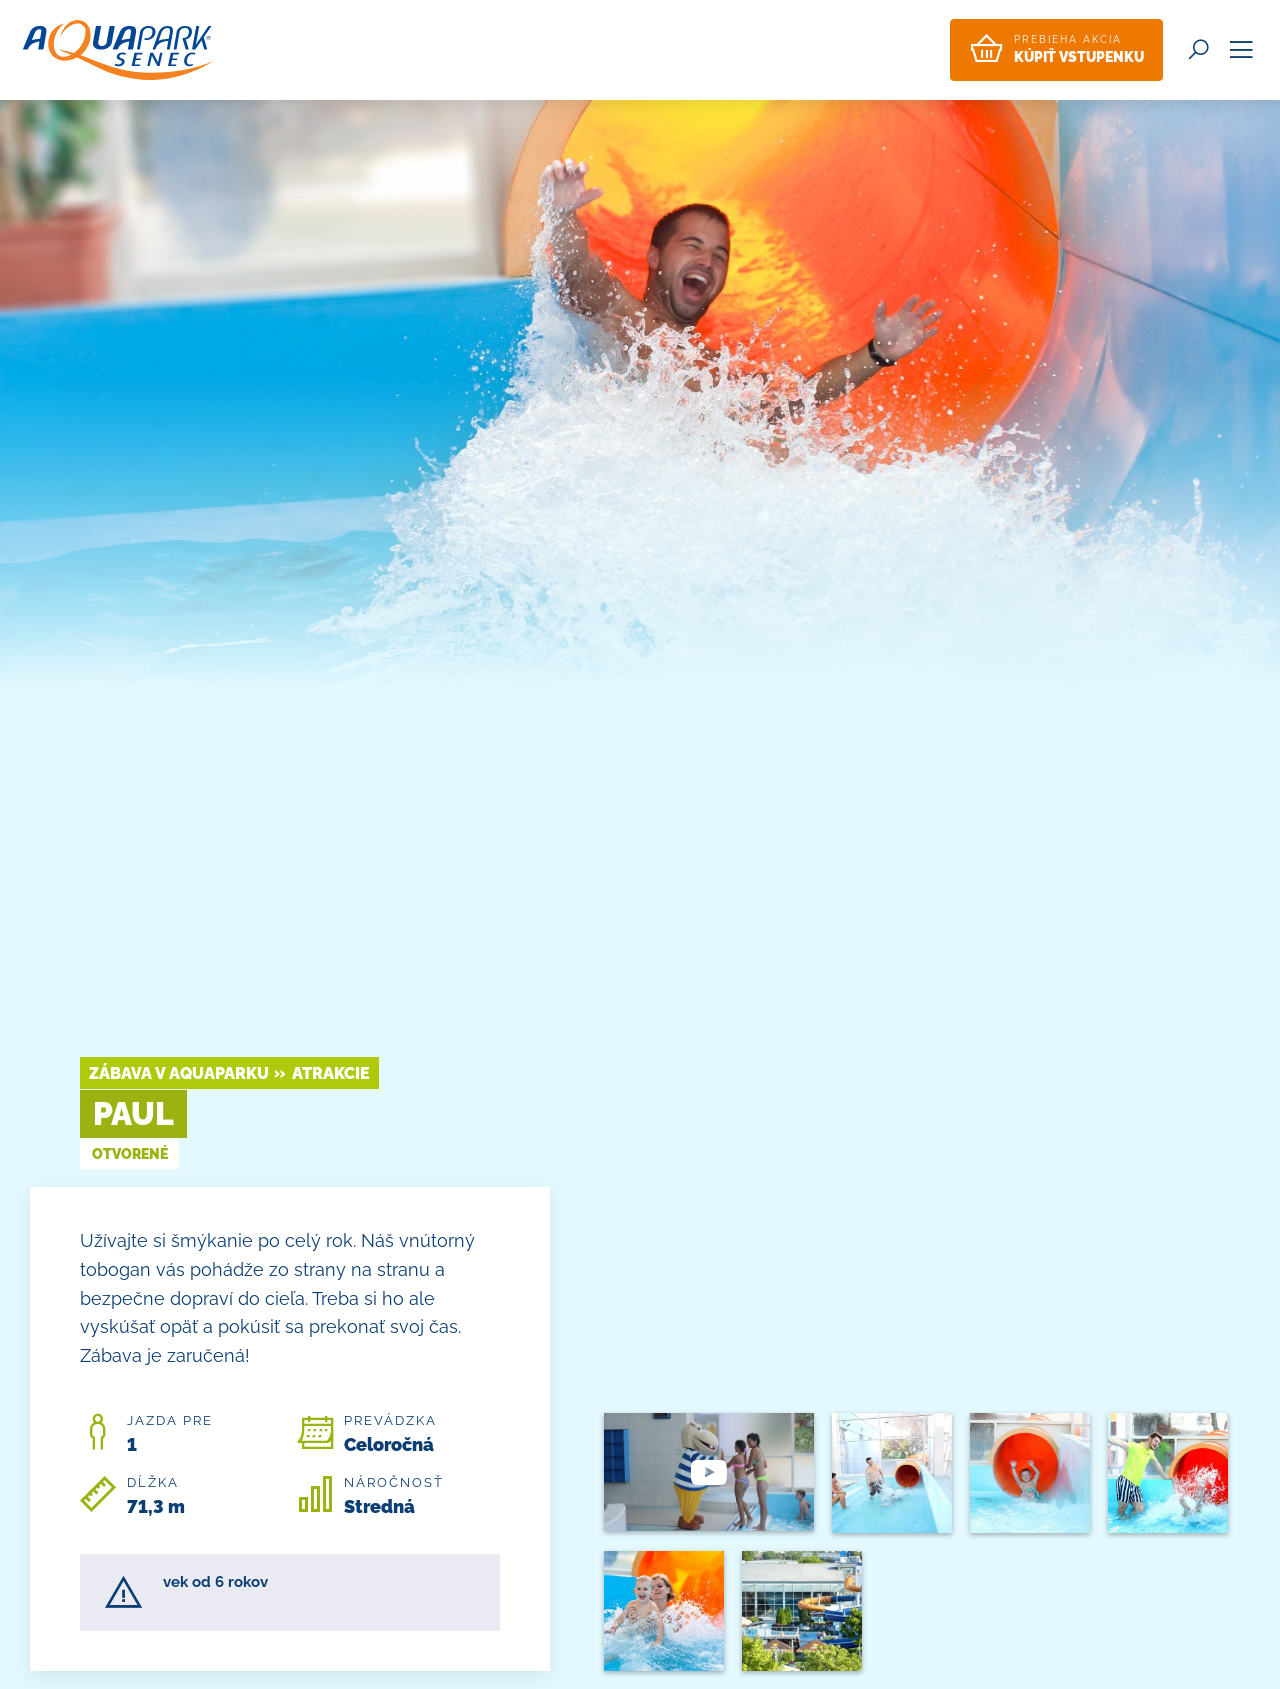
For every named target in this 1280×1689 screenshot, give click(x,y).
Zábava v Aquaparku (179, 1073)
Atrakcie (331, 1073)
